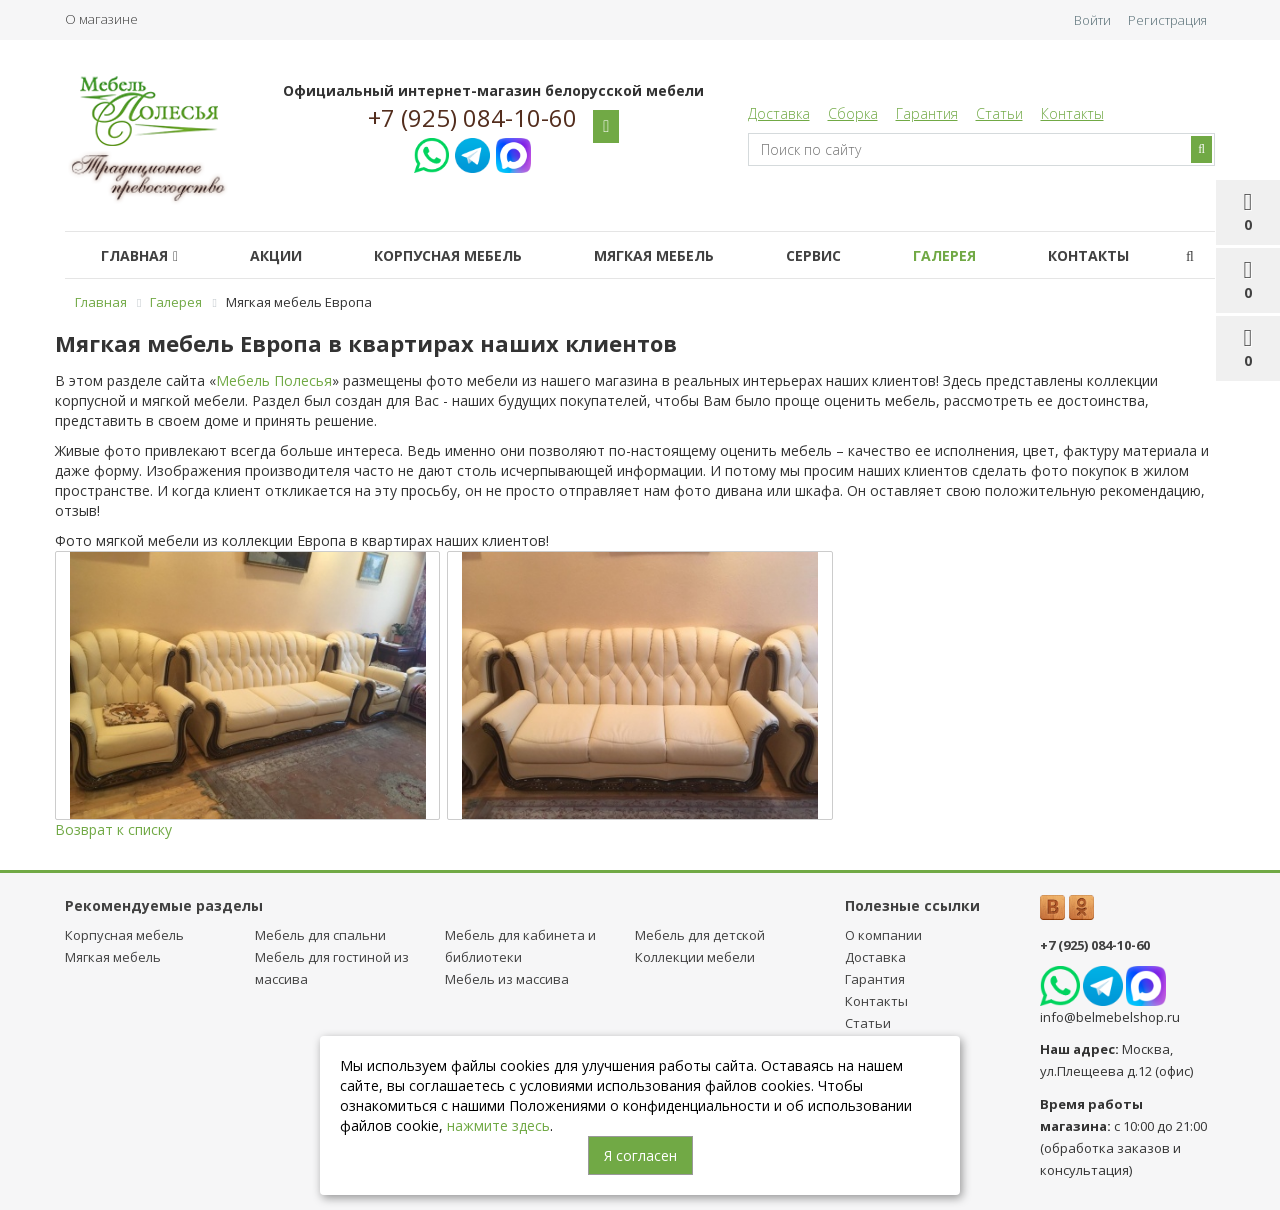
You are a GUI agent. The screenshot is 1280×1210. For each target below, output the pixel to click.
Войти (1092, 20)
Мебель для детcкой (700, 935)
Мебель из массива (507, 979)
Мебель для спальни (320, 935)
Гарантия (927, 113)
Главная (139, 255)
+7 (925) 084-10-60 (472, 118)
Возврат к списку (113, 829)
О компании (883, 935)
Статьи (999, 113)
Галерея (944, 255)
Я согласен (640, 1155)
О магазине (101, 19)
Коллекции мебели (695, 957)
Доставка (779, 113)
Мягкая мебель (654, 255)
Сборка (853, 113)
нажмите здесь (498, 1125)
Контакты (1072, 113)
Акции (276, 255)
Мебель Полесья (274, 380)
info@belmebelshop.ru (1110, 1017)
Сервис (813, 255)
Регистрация (1167, 20)
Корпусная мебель (448, 255)
